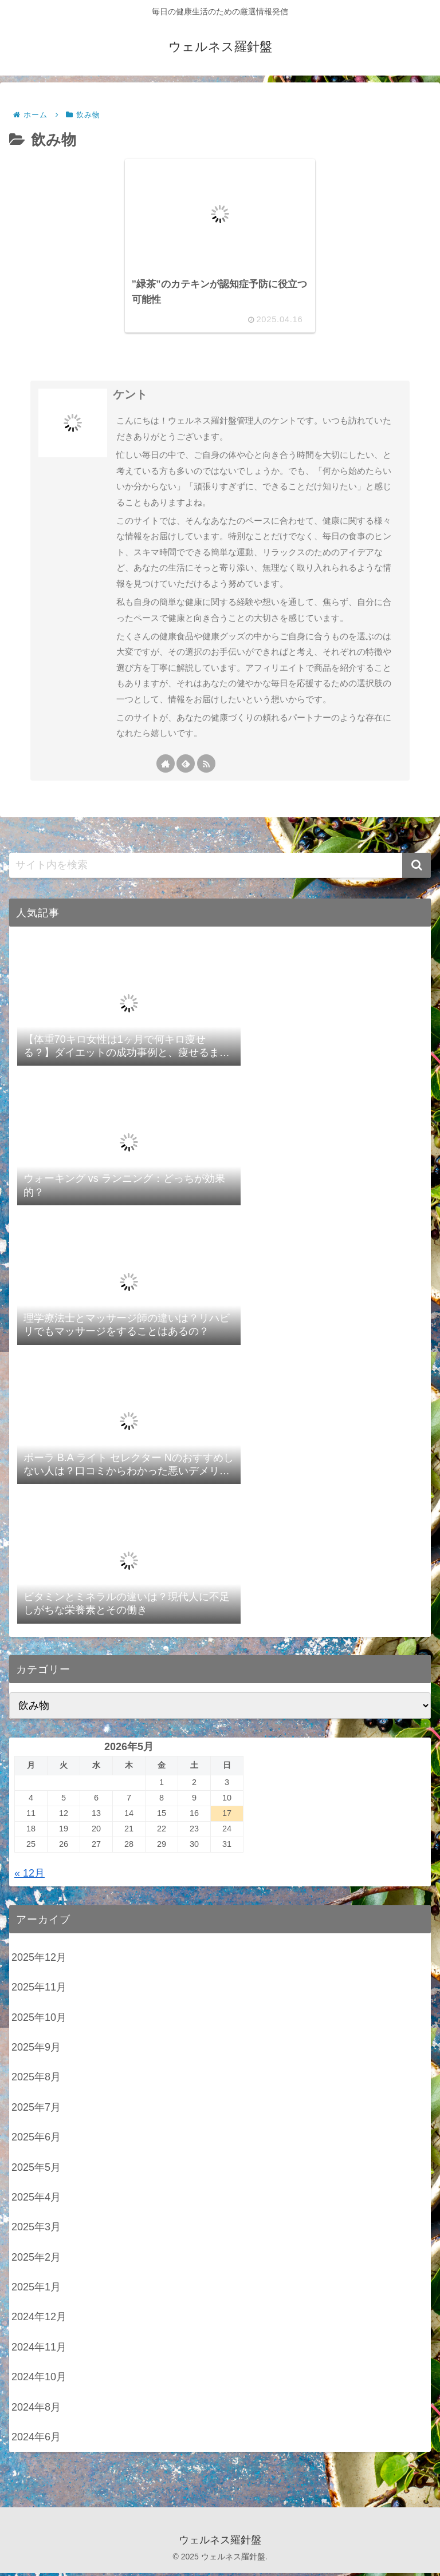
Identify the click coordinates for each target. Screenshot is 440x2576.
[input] (220, 868)
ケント (130, 397)
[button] (416, 868)
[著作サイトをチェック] (165, 766)
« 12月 (29, 1875)
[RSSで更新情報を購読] (206, 766)
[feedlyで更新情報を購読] (185, 766)
